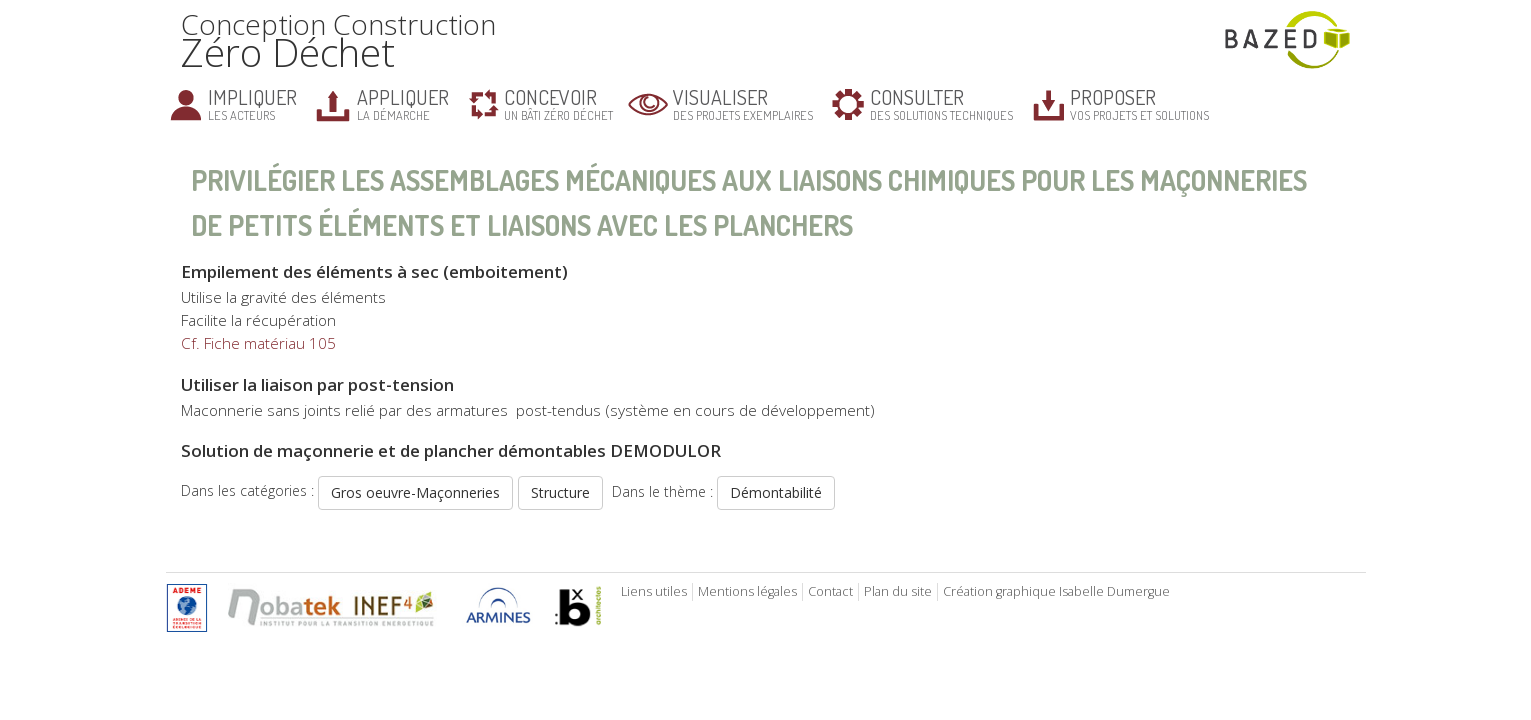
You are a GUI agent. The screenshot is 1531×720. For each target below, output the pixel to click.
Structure (560, 492)
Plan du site (898, 591)
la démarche (403, 103)
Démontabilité (776, 492)
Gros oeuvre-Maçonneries (415, 492)
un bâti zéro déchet (558, 103)
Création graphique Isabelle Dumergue (1056, 591)
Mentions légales (747, 591)
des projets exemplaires (743, 103)
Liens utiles (654, 591)
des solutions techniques (941, 103)
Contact (830, 591)
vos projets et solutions (1139, 103)
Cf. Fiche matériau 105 (258, 343)
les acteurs (252, 103)
